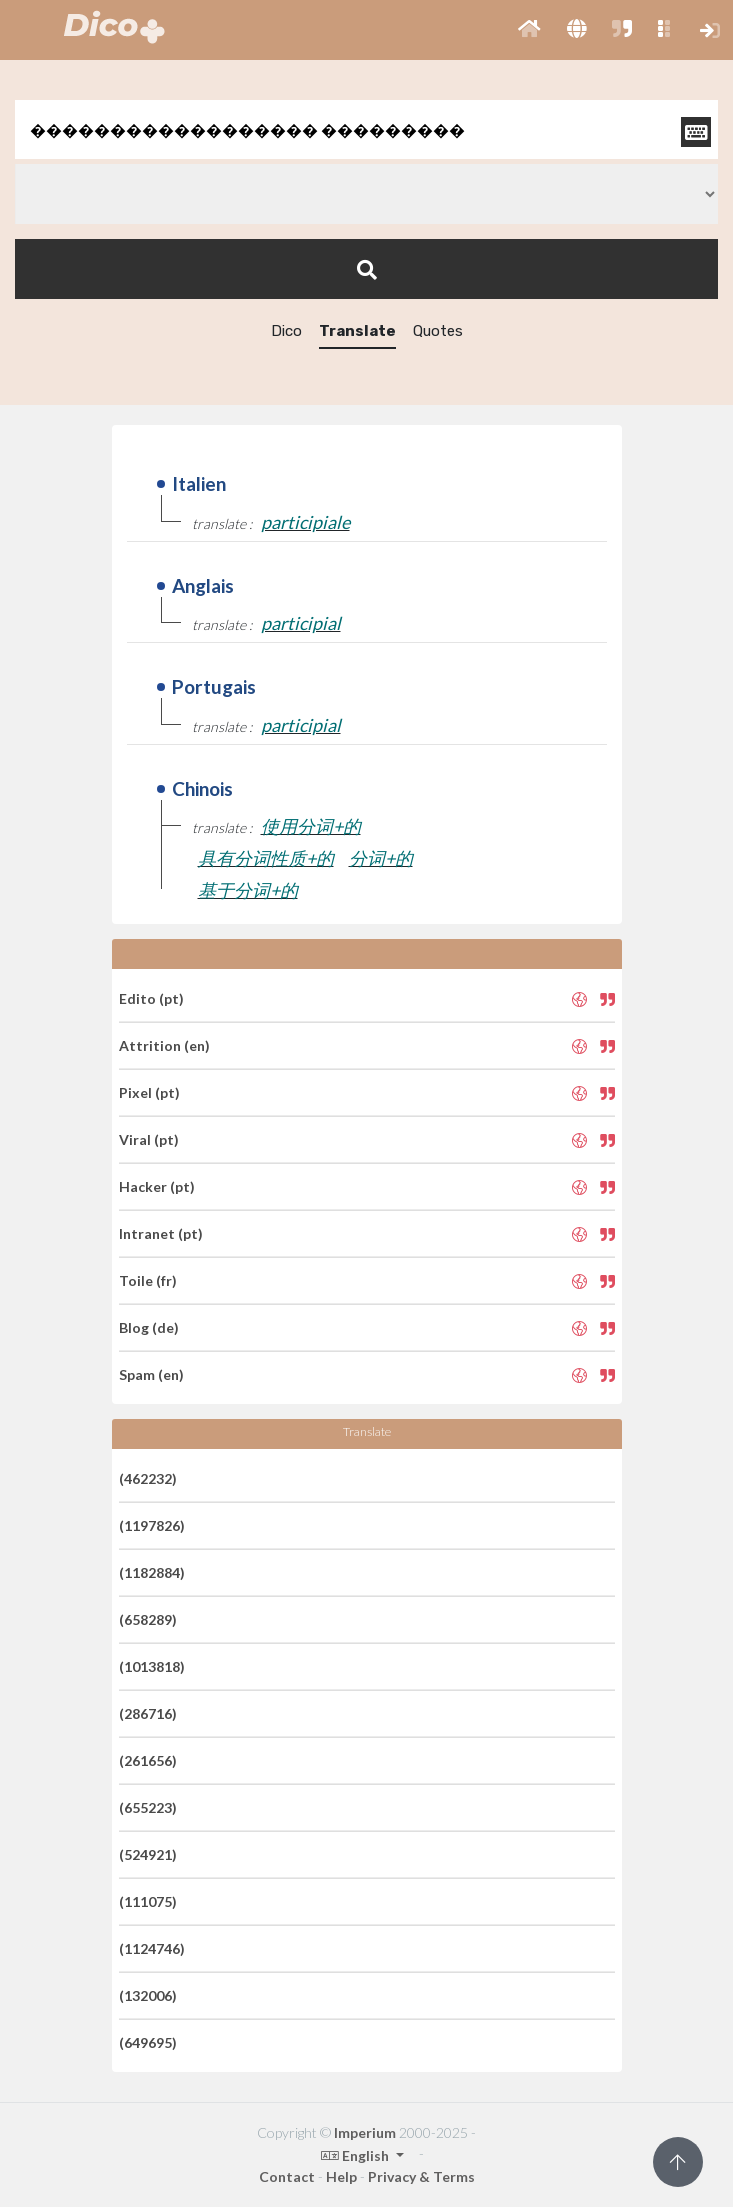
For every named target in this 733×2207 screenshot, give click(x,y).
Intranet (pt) (161, 1233)
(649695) (148, 2042)
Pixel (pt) (149, 1092)
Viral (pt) (149, 1139)
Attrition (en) (164, 1045)
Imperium (365, 2132)
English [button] (356, 2155)
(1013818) (152, 1666)
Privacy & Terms (421, 2176)
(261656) (148, 1760)
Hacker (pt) (157, 1186)
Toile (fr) (148, 1280)
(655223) (148, 1807)
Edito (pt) (151, 998)
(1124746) (152, 1948)
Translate (357, 331)
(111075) (148, 1901)
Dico (286, 331)
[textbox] (366, 129)
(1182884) (152, 1572)
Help (341, 2176)
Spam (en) (151, 1374)
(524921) (148, 1854)
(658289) (148, 1619)
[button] (529, 30)
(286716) (148, 1713)
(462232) (148, 1478)
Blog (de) (149, 1327)
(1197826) (152, 1525)
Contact (287, 2176)
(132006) (148, 1995)
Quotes (438, 331)
